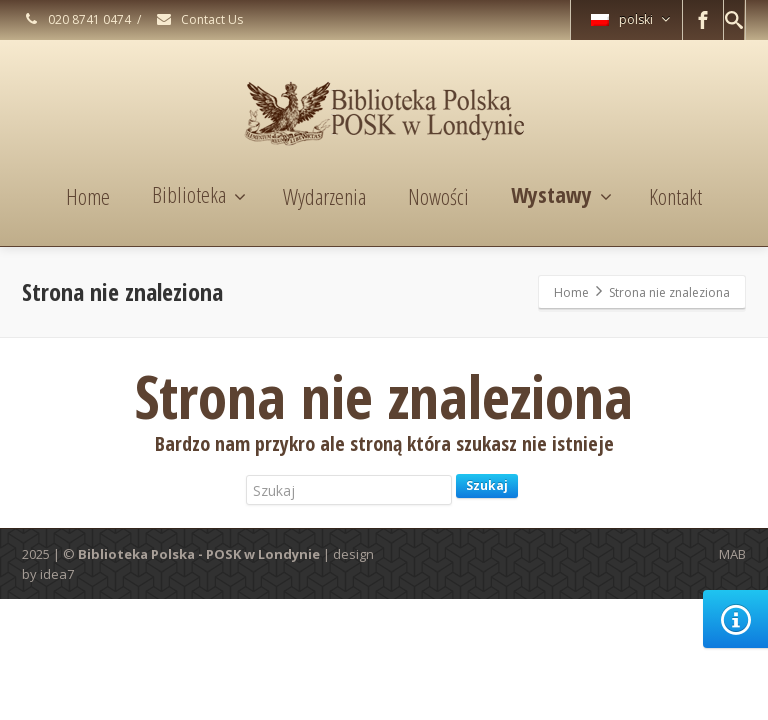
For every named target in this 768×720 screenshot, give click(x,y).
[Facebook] (703, 20)
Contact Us (199, 19)
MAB (732, 554)
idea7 (57, 574)
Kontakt (675, 196)
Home (88, 196)
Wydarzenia (324, 196)
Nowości (438, 196)
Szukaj (487, 485)
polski (630, 19)
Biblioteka (199, 194)
